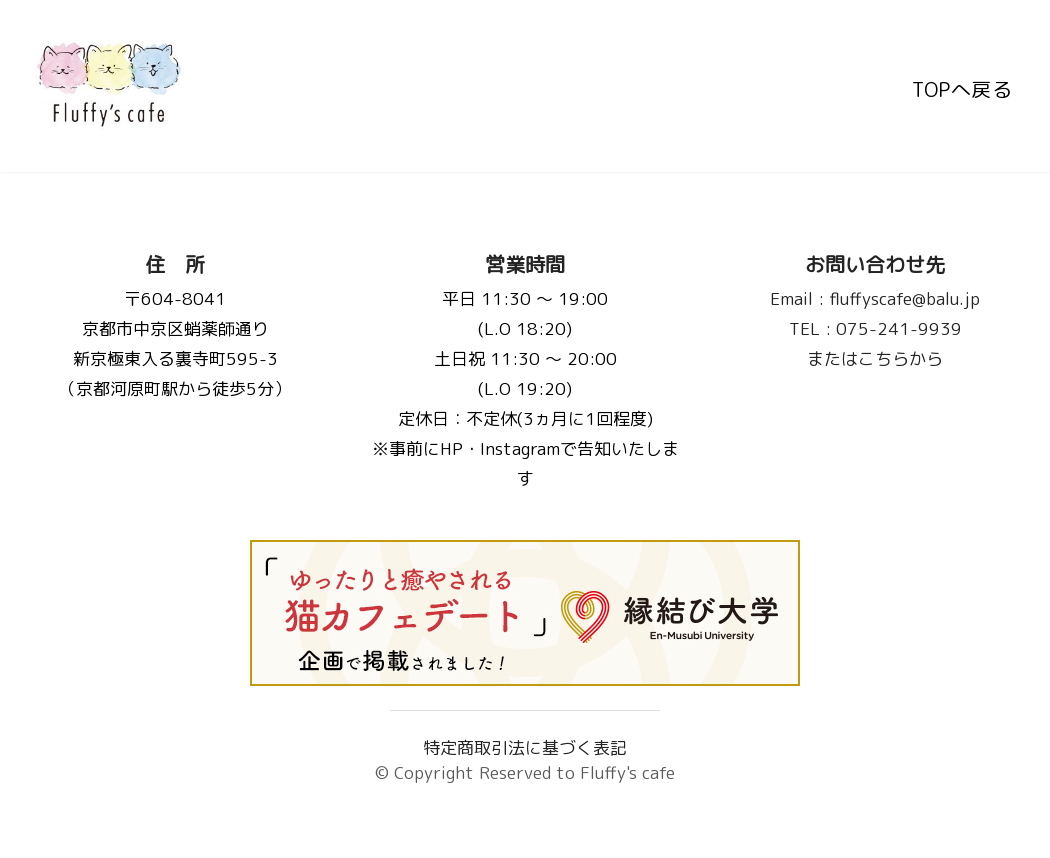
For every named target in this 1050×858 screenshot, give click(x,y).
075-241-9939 (875, 328)
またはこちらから (875, 358)
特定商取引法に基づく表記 (525, 747)
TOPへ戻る (962, 86)
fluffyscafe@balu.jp (875, 298)
